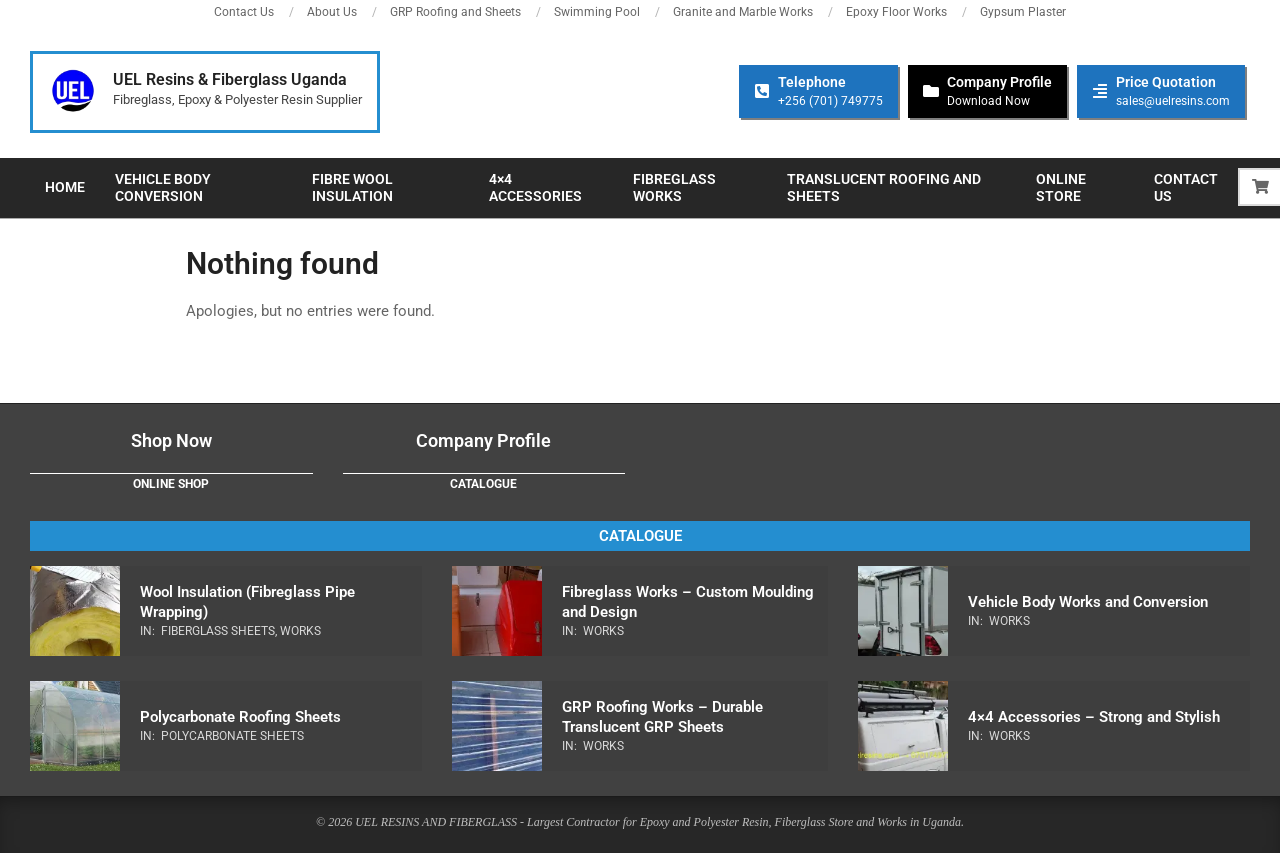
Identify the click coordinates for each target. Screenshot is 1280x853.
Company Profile (483, 440)
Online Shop (171, 484)
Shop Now (171, 440)
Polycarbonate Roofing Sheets (240, 717)
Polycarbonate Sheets (232, 736)
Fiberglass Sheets (218, 631)
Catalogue (483, 484)
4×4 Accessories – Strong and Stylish (1094, 717)
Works (300, 631)
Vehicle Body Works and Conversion (1088, 602)
